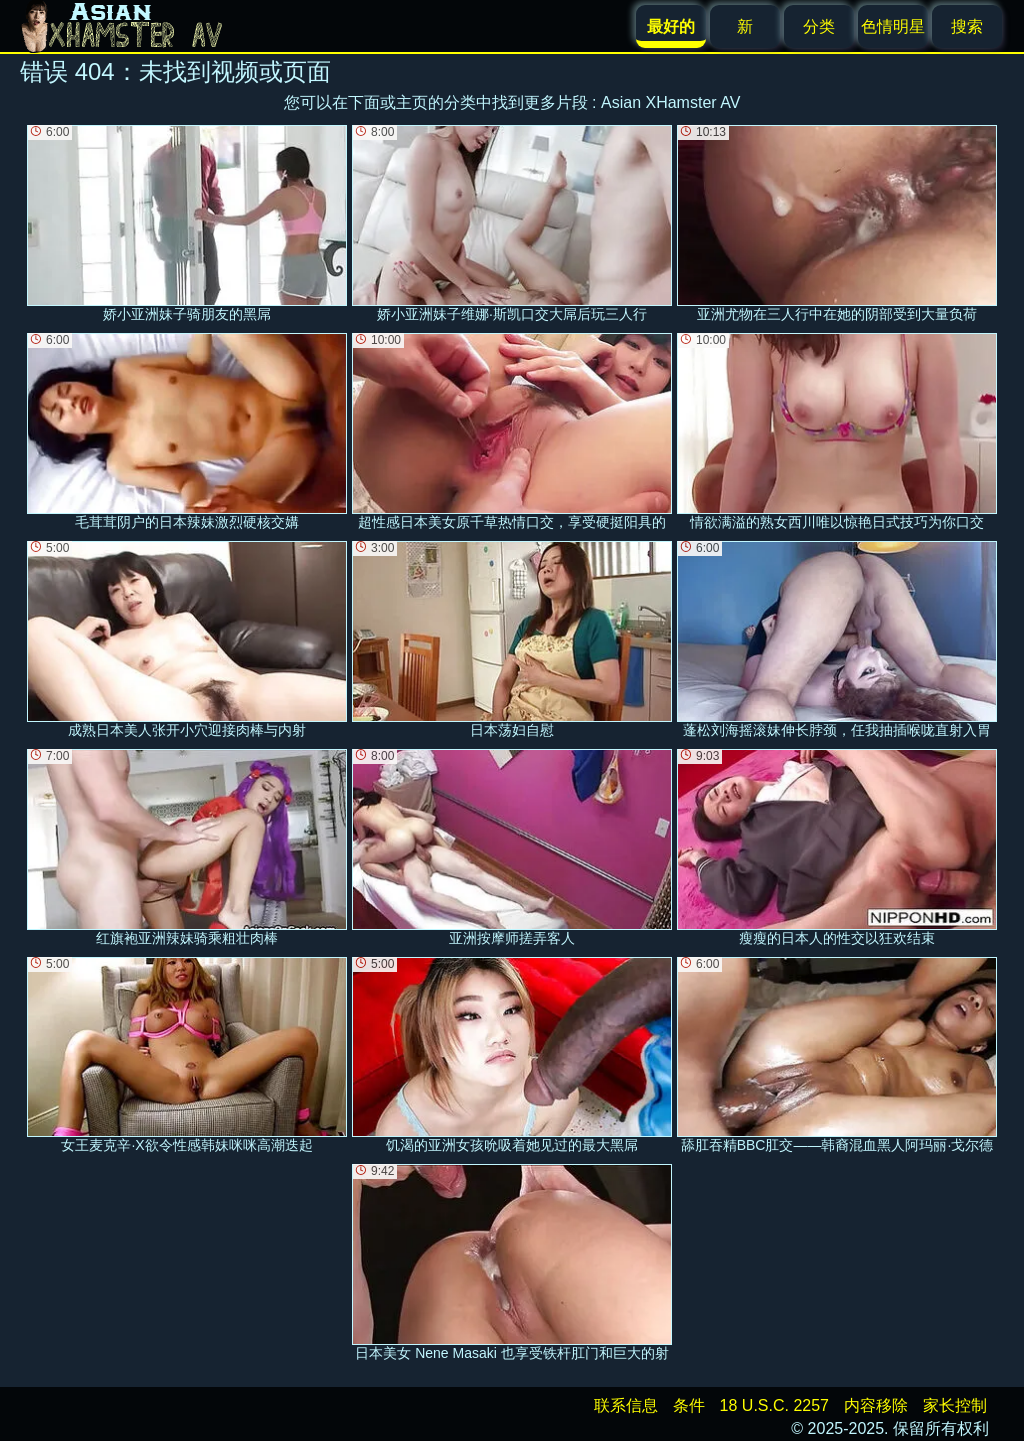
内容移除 (876, 1405)
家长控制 (955, 1405)
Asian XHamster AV (670, 102)
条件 (689, 1405)
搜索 (967, 26)
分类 (819, 26)
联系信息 (626, 1405)
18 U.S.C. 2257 (774, 1405)
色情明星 (893, 26)
